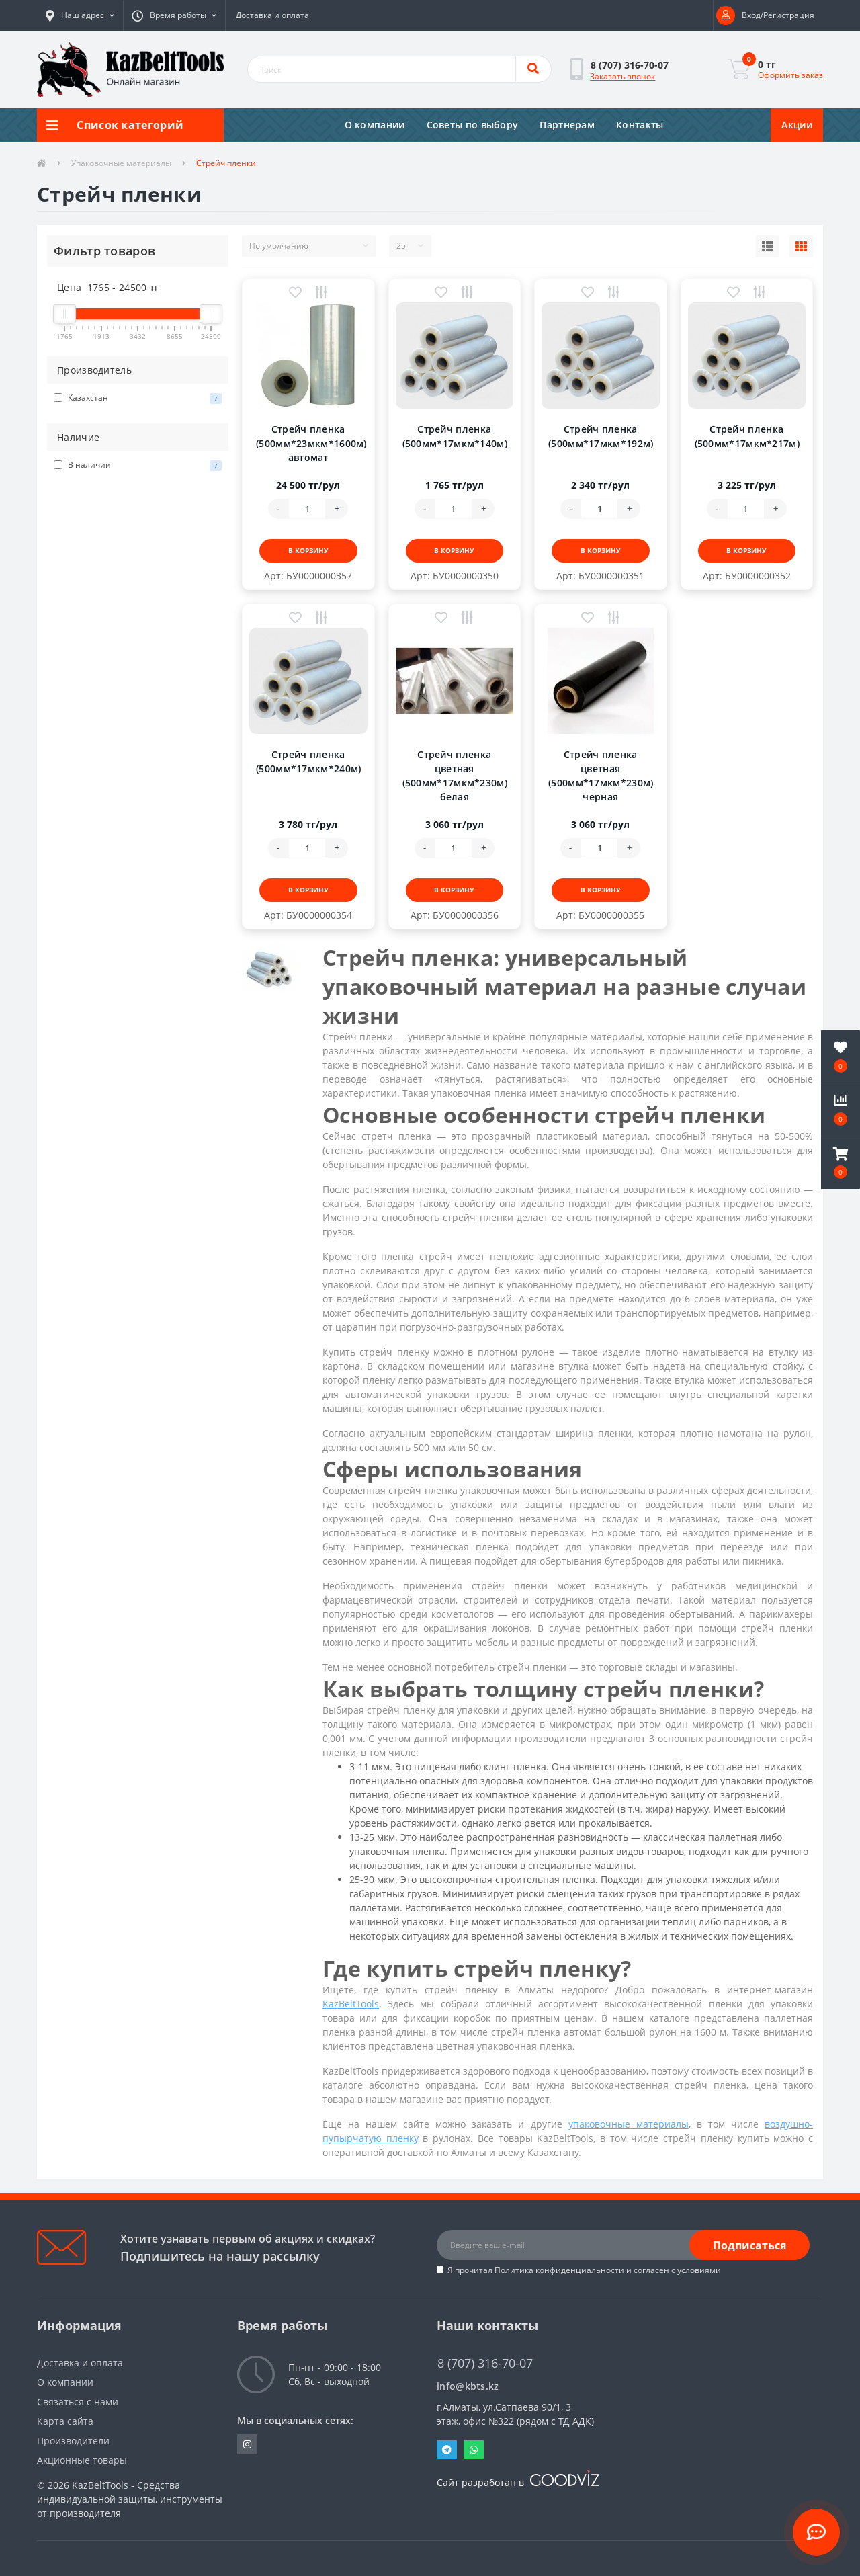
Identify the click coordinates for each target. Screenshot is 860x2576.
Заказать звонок (622, 76)
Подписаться (749, 2245)
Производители (73, 2440)
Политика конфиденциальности (559, 2270)
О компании (375, 124)
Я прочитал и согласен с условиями (584, 2270)
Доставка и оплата (272, 15)
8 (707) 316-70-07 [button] (485, 2363)
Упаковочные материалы (121, 163)
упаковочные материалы (628, 2124)
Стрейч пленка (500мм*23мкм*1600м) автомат (311, 443)
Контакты (639, 124)
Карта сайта (65, 2421)
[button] (80, 15)
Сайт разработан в (518, 2482)
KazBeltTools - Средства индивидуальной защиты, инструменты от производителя (129, 2499)
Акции (796, 124)
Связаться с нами (77, 2401)
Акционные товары (82, 2460)
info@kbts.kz (468, 2386)
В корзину (308, 550)
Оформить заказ (790, 75)
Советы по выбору (473, 124)
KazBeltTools (350, 2003)
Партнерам (567, 124)
